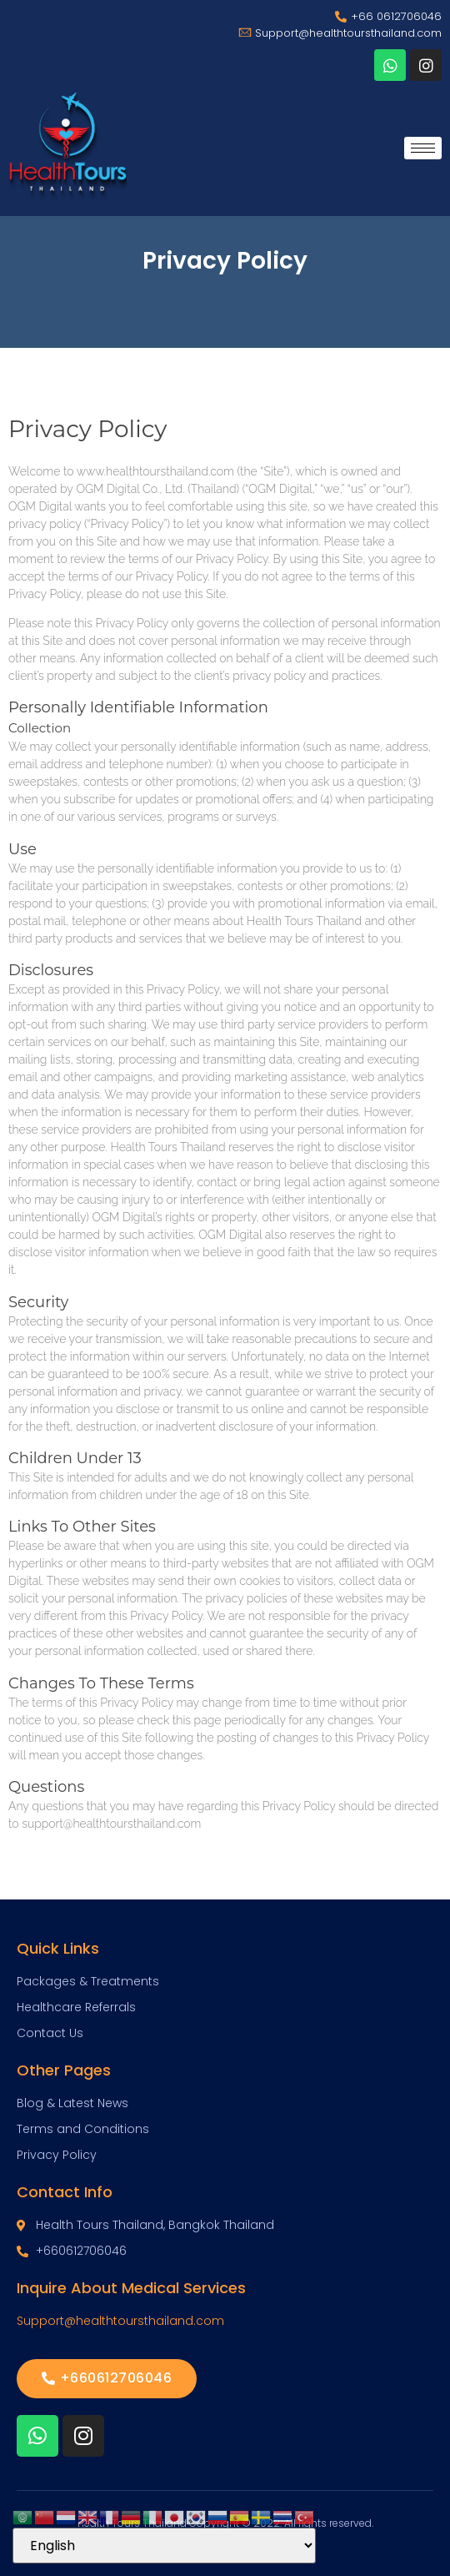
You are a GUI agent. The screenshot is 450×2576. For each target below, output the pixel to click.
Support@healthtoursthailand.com (120, 2320)
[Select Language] (164, 2545)
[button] (107, 2378)
